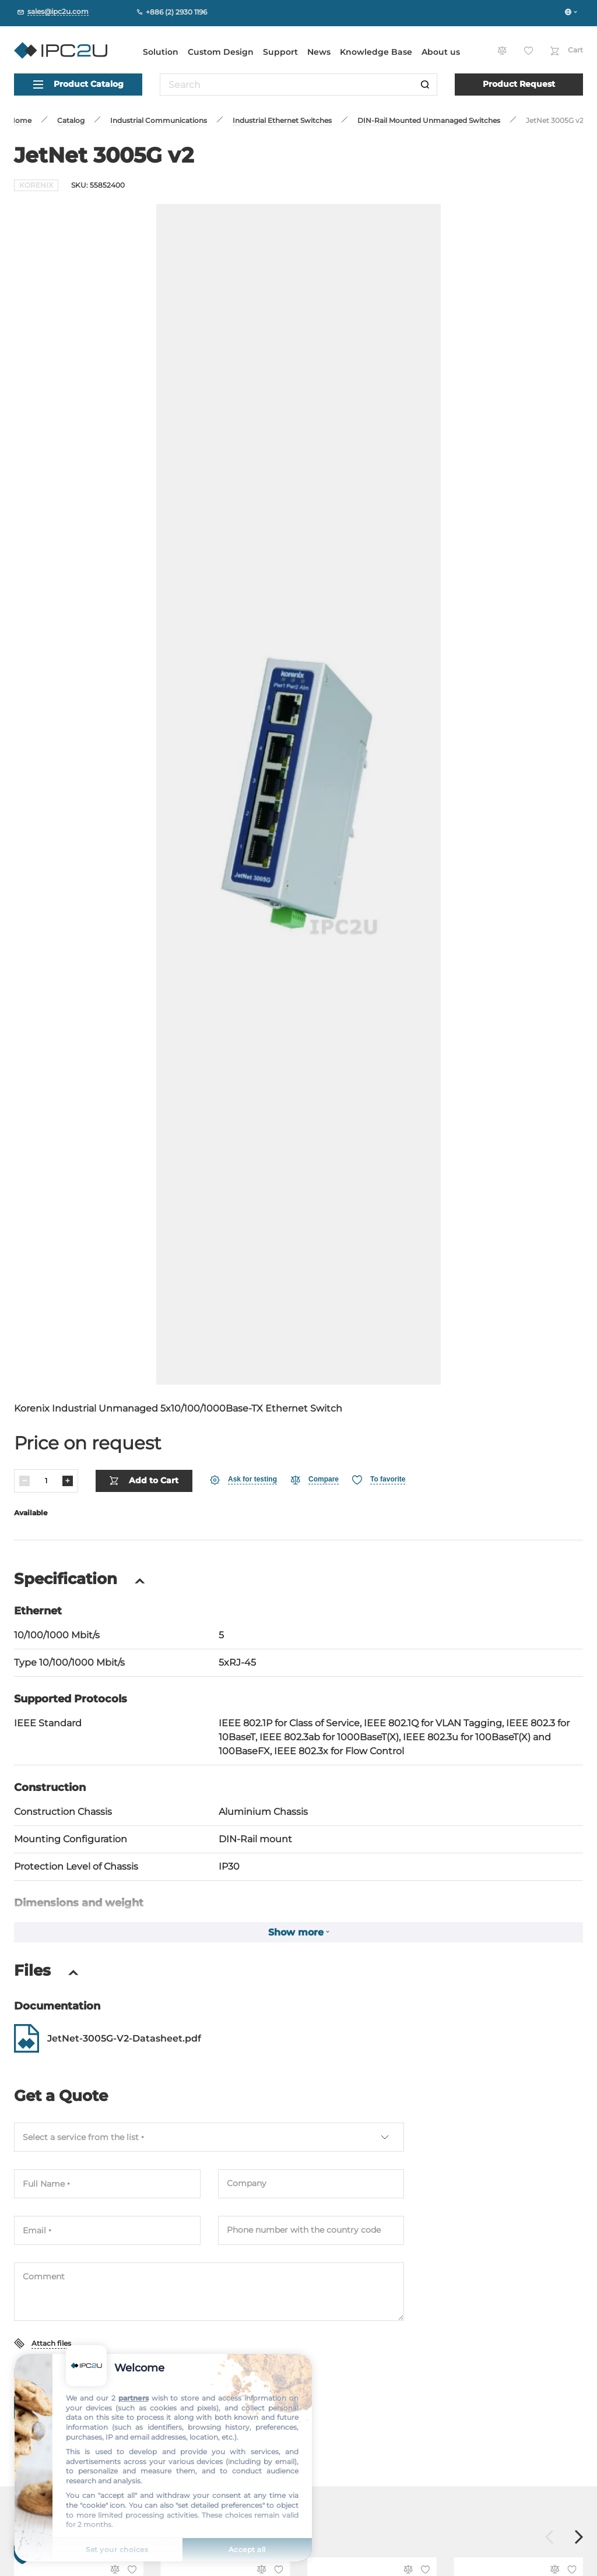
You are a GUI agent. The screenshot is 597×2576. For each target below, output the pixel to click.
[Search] (425, 84)
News (319, 52)
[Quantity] (46, 1474)
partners (133, 2398)
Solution (160, 52)
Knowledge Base (376, 52)
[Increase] (67, 1474)
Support (280, 52)
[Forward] (579, 2530)
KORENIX (36, 185)
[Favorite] (378, 1473)
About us (441, 52)
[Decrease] (24, 1474)
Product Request (519, 84)
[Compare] (314, 1473)
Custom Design (221, 52)
